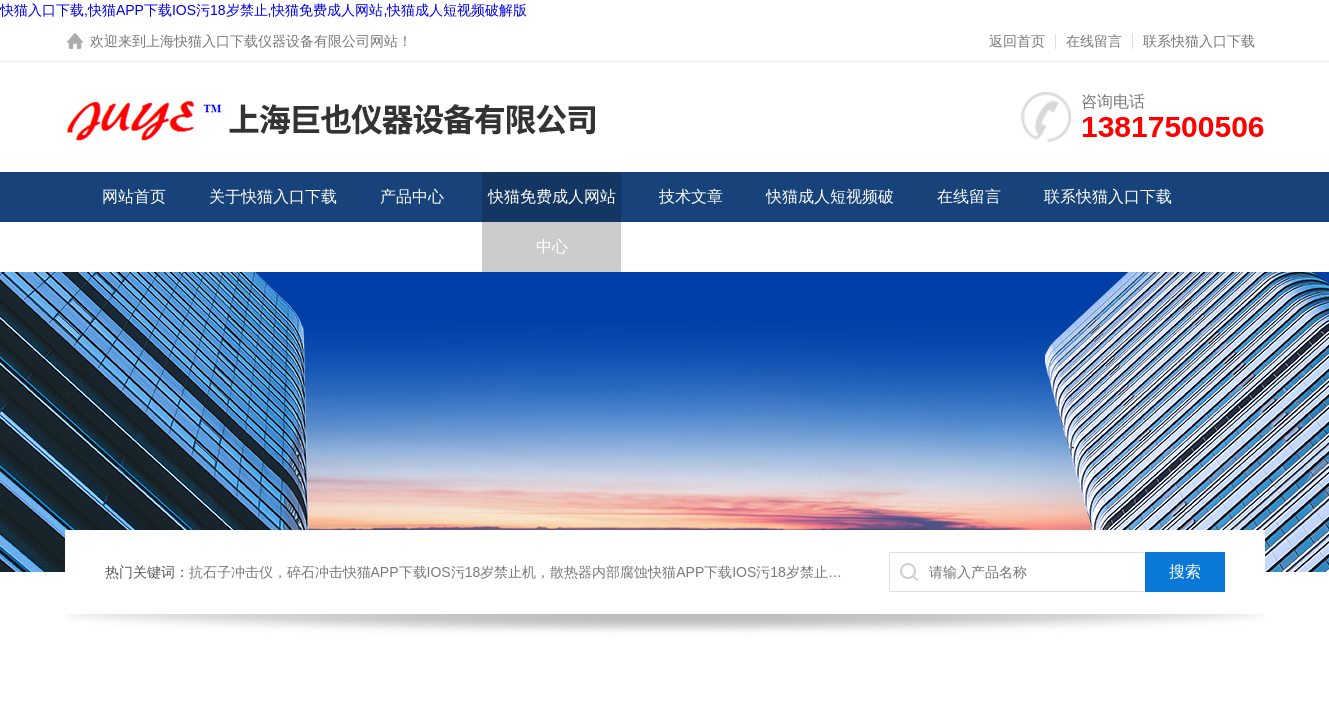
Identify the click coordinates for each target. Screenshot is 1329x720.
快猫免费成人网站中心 (552, 221)
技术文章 (691, 196)
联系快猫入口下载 (1199, 41)
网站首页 (134, 196)
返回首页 (1017, 41)
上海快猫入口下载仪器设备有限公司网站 (272, 41)
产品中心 (412, 196)
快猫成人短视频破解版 (830, 221)
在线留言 (1094, 41)
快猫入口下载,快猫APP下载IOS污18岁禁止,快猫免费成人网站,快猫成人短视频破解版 (263, 10)
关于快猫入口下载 (273, 196)
